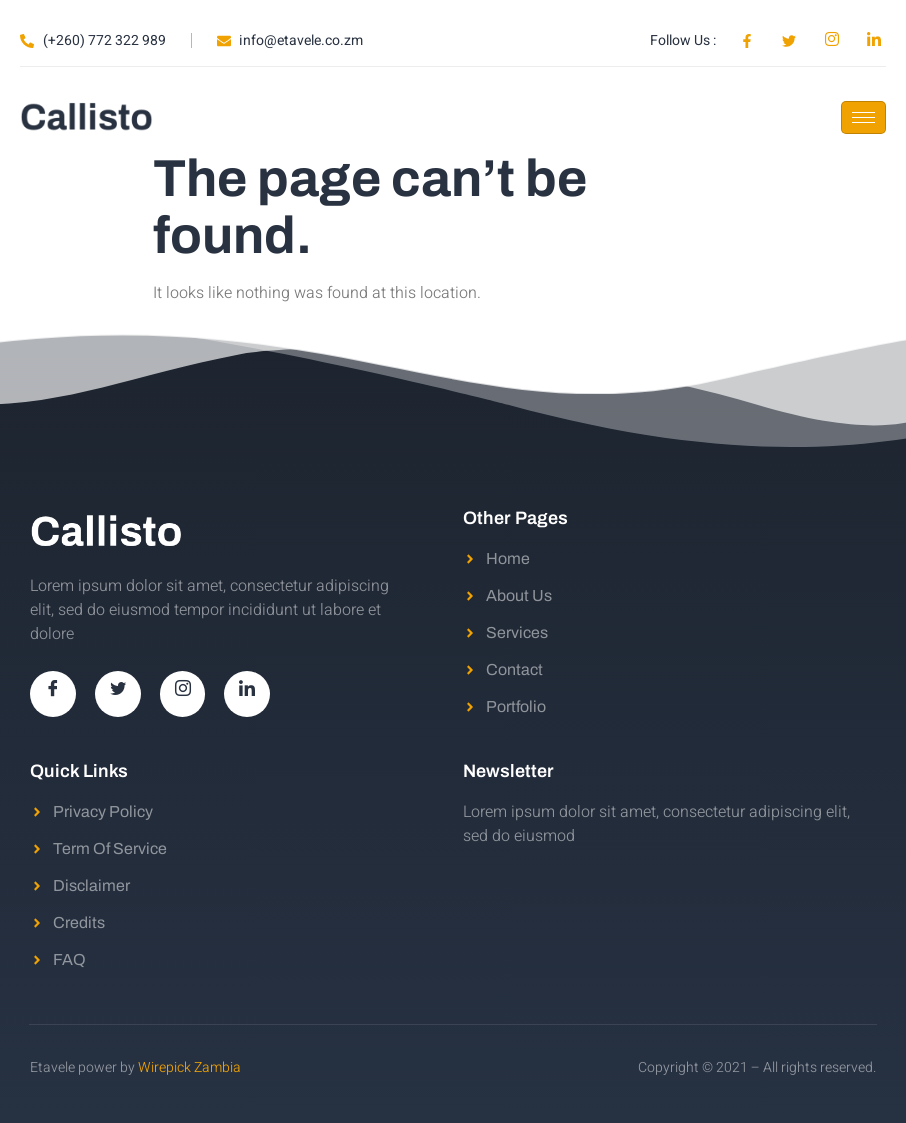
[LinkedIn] (248, 694)
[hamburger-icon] (863, 117)
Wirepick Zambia (189, 1067)
